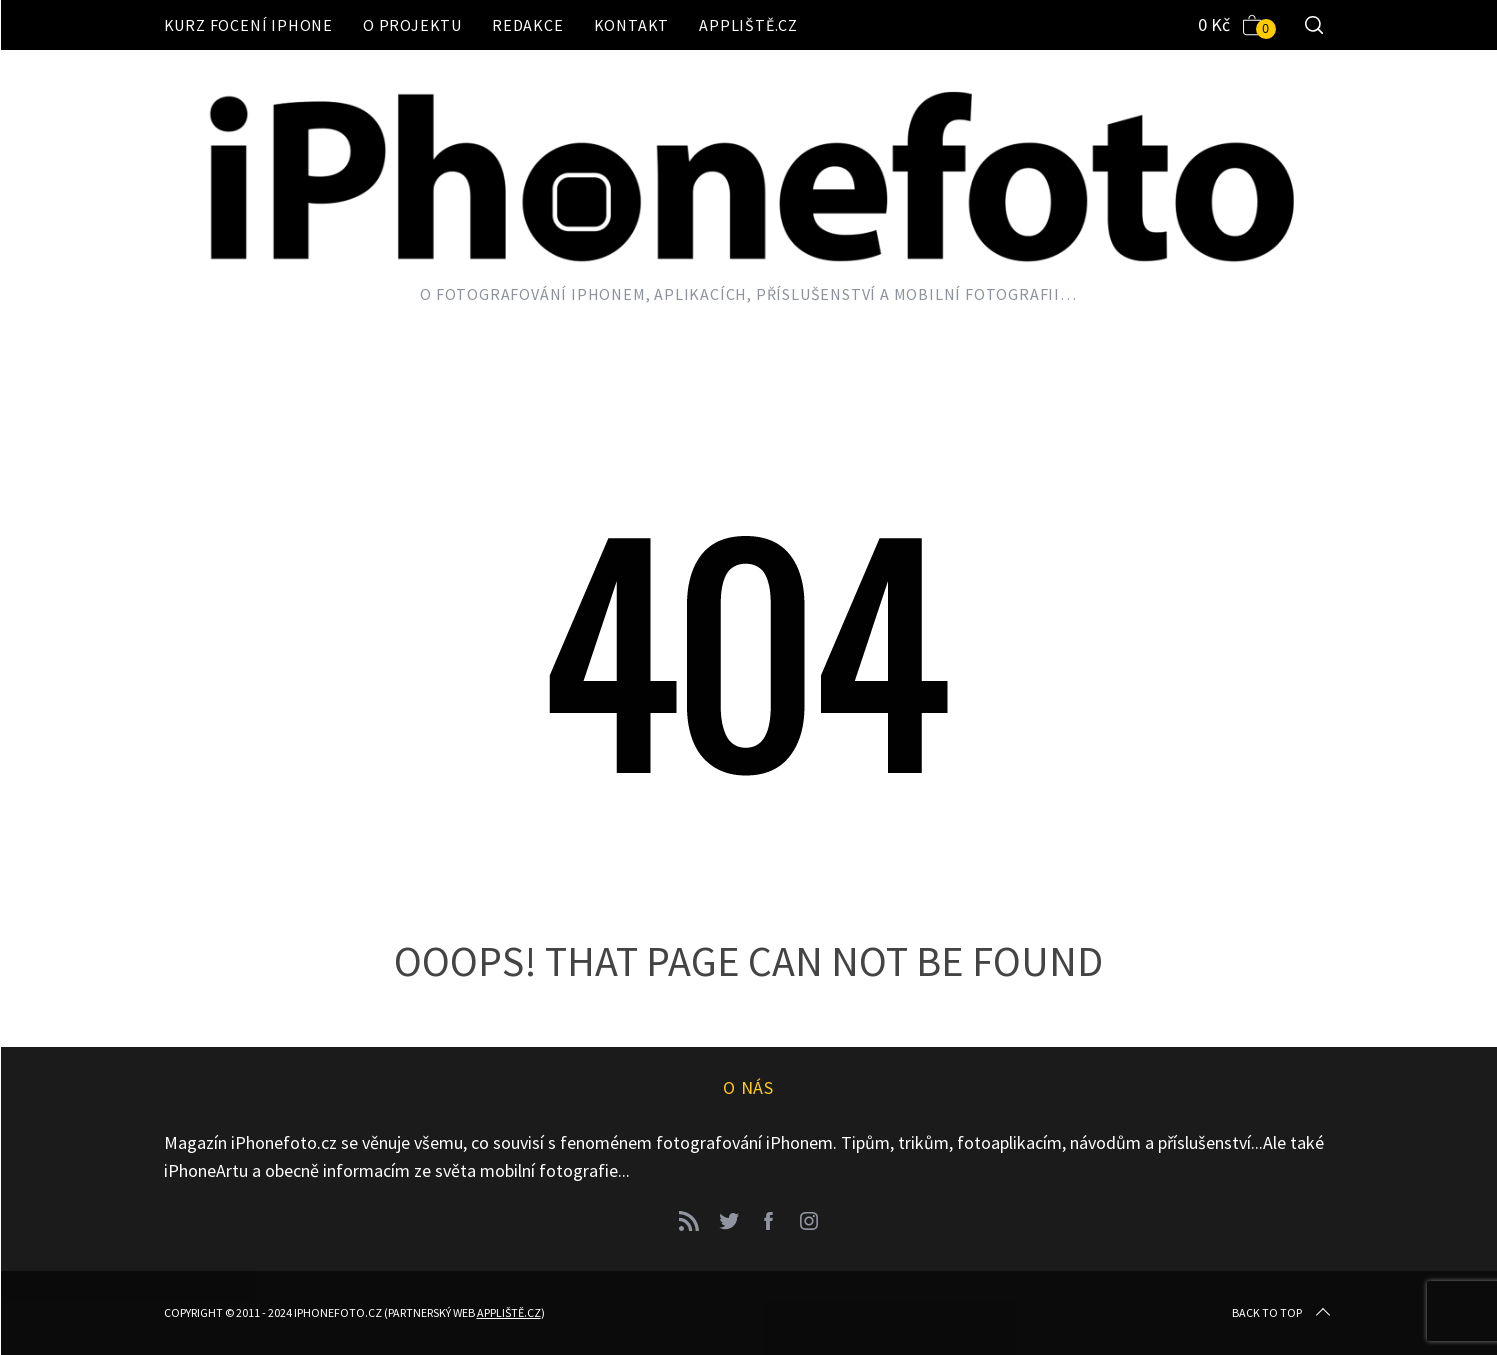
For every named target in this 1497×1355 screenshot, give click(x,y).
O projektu (412, 25)
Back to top (1283, 1313)
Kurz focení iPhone (248, 25)
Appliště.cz (748, 25)
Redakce (528, 25)
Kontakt (632, 25)
